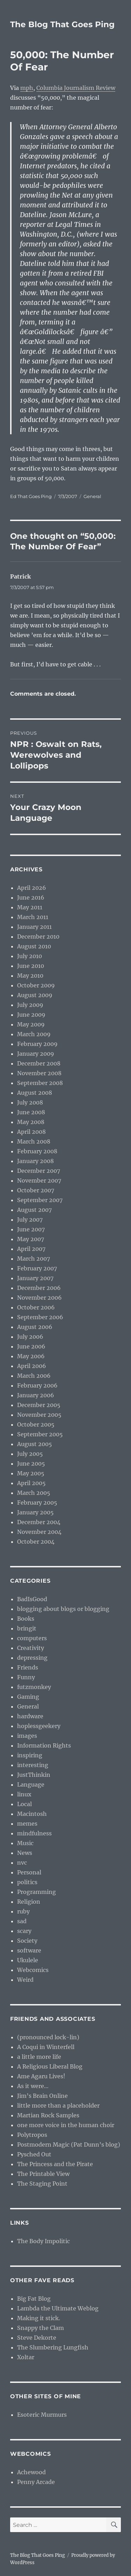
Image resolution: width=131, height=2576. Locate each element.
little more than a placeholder (58, 2105)
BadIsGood (32, 1599)
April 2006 (31, 1365)
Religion (28, 1901)
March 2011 (32, 917)
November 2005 (39, 1414)
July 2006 (30, 1336)
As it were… (33, 2085)
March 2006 (34, 1375)
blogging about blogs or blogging (63, 1608)
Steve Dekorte (36, 2337)
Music (25, 1843)
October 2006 (36, 1307)
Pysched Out (34, 2154)
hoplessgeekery (38, 1725)
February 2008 (37, 1151)
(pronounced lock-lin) (48, 2037)
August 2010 (34, 946)
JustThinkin (33, 1774)
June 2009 (31, 1014)
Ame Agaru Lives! (41, 2076)
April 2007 (31, 1248)
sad (22, 1921)
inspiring (29, 1755)
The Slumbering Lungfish (52, 2347)
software (29, 1950)
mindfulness (34, 1833)
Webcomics (33, 1969)
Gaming (28, 1696)
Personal (29, 1872)
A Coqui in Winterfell (45, 2046)
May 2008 (30, 1121)
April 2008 (31, 1131)
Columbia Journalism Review (75, 87)
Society (27, 1940)
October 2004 (35, 1541)
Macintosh (32, 1813)
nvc (22, 1862)
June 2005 (31, 1463)
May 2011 (29, 907)
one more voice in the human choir (65, 2125)
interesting (32, 1764)
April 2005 (31, 1483)
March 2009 (34, 1034)
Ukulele (27, 1960)
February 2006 (37, 1385)
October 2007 (35, 1190)
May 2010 (30, 975)
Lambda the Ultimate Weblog (58, 2308)
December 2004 (38, 1522)
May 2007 (30, 1239)
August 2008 (34, 1092)
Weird (25, 1979)
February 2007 (37, 1268)
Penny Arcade (36, 2481)
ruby (23, 1911)
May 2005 (30, 1473)
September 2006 (40, 1317)
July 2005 (30, 1453)
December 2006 (39, 1287)
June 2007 (31, 1229)
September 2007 (40, 1200)
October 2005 (35, 1424)
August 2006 (34, 1326)
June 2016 (30, 897)
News (24, 1852)
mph (26, 87)
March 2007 (33, 1258)
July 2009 (30, 1004)
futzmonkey (34, 1686)
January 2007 (35, 1278)
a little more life (39, 2056)
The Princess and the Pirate (55, 2164)
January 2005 (35, 1512)
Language (30, 1784)
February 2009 (37, 1043)
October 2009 (36, 985)
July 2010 (29, 956)
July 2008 (30, 1102)
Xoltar (25, 2357)
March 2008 (33, 1141)
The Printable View (43, 2173)
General (92, 496)
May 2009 (31, 1024)
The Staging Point (42, 2183)
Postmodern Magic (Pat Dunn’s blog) (68, 2144)
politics (27, 1882)
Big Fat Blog (34, 2298)
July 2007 (30, 1219)
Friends (27, 1667)
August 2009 (34, 995)
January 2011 (34, 926)
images (27, 1735)
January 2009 (35, 1053)
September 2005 (40, 1434)
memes (27, 1823)
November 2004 (39, 1531)
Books (25, 1618)
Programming (36, 1891)
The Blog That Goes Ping (62, 24)
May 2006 (31, 1356)
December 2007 (38, 1170)
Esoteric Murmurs (42, 2414)
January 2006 (35, 1395)
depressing (32, 1657)
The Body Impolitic (43, 2241)
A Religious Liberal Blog (49, 2066)
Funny (26, 1677)
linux (24, 1794)
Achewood (31, 2472)
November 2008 (39, 1073)
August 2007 (34, 1209)
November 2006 (39, 1297)
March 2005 (33, 1492)
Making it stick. (38, 2318)
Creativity (30, 1647)
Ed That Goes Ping (31, 496)
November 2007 (39, 1180)
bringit (26, 1628)
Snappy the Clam (40, 2327)
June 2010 (30, 965)
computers (32, 1638)
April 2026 (31, 887)
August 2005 (34, 1443)
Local (24, 1804)
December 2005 (38, 1404)
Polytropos (32, 2134)
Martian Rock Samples (48, 2115)
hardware (30, 1716)
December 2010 (38, 936)
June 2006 (31, 1346)
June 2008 (31, 1112)
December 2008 (38, 1063)
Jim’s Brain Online (42, 2095)
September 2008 (40, 1082)
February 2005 (37, 1502)
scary (24, 1930)
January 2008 (35, 1160)
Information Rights (44, 1745)
